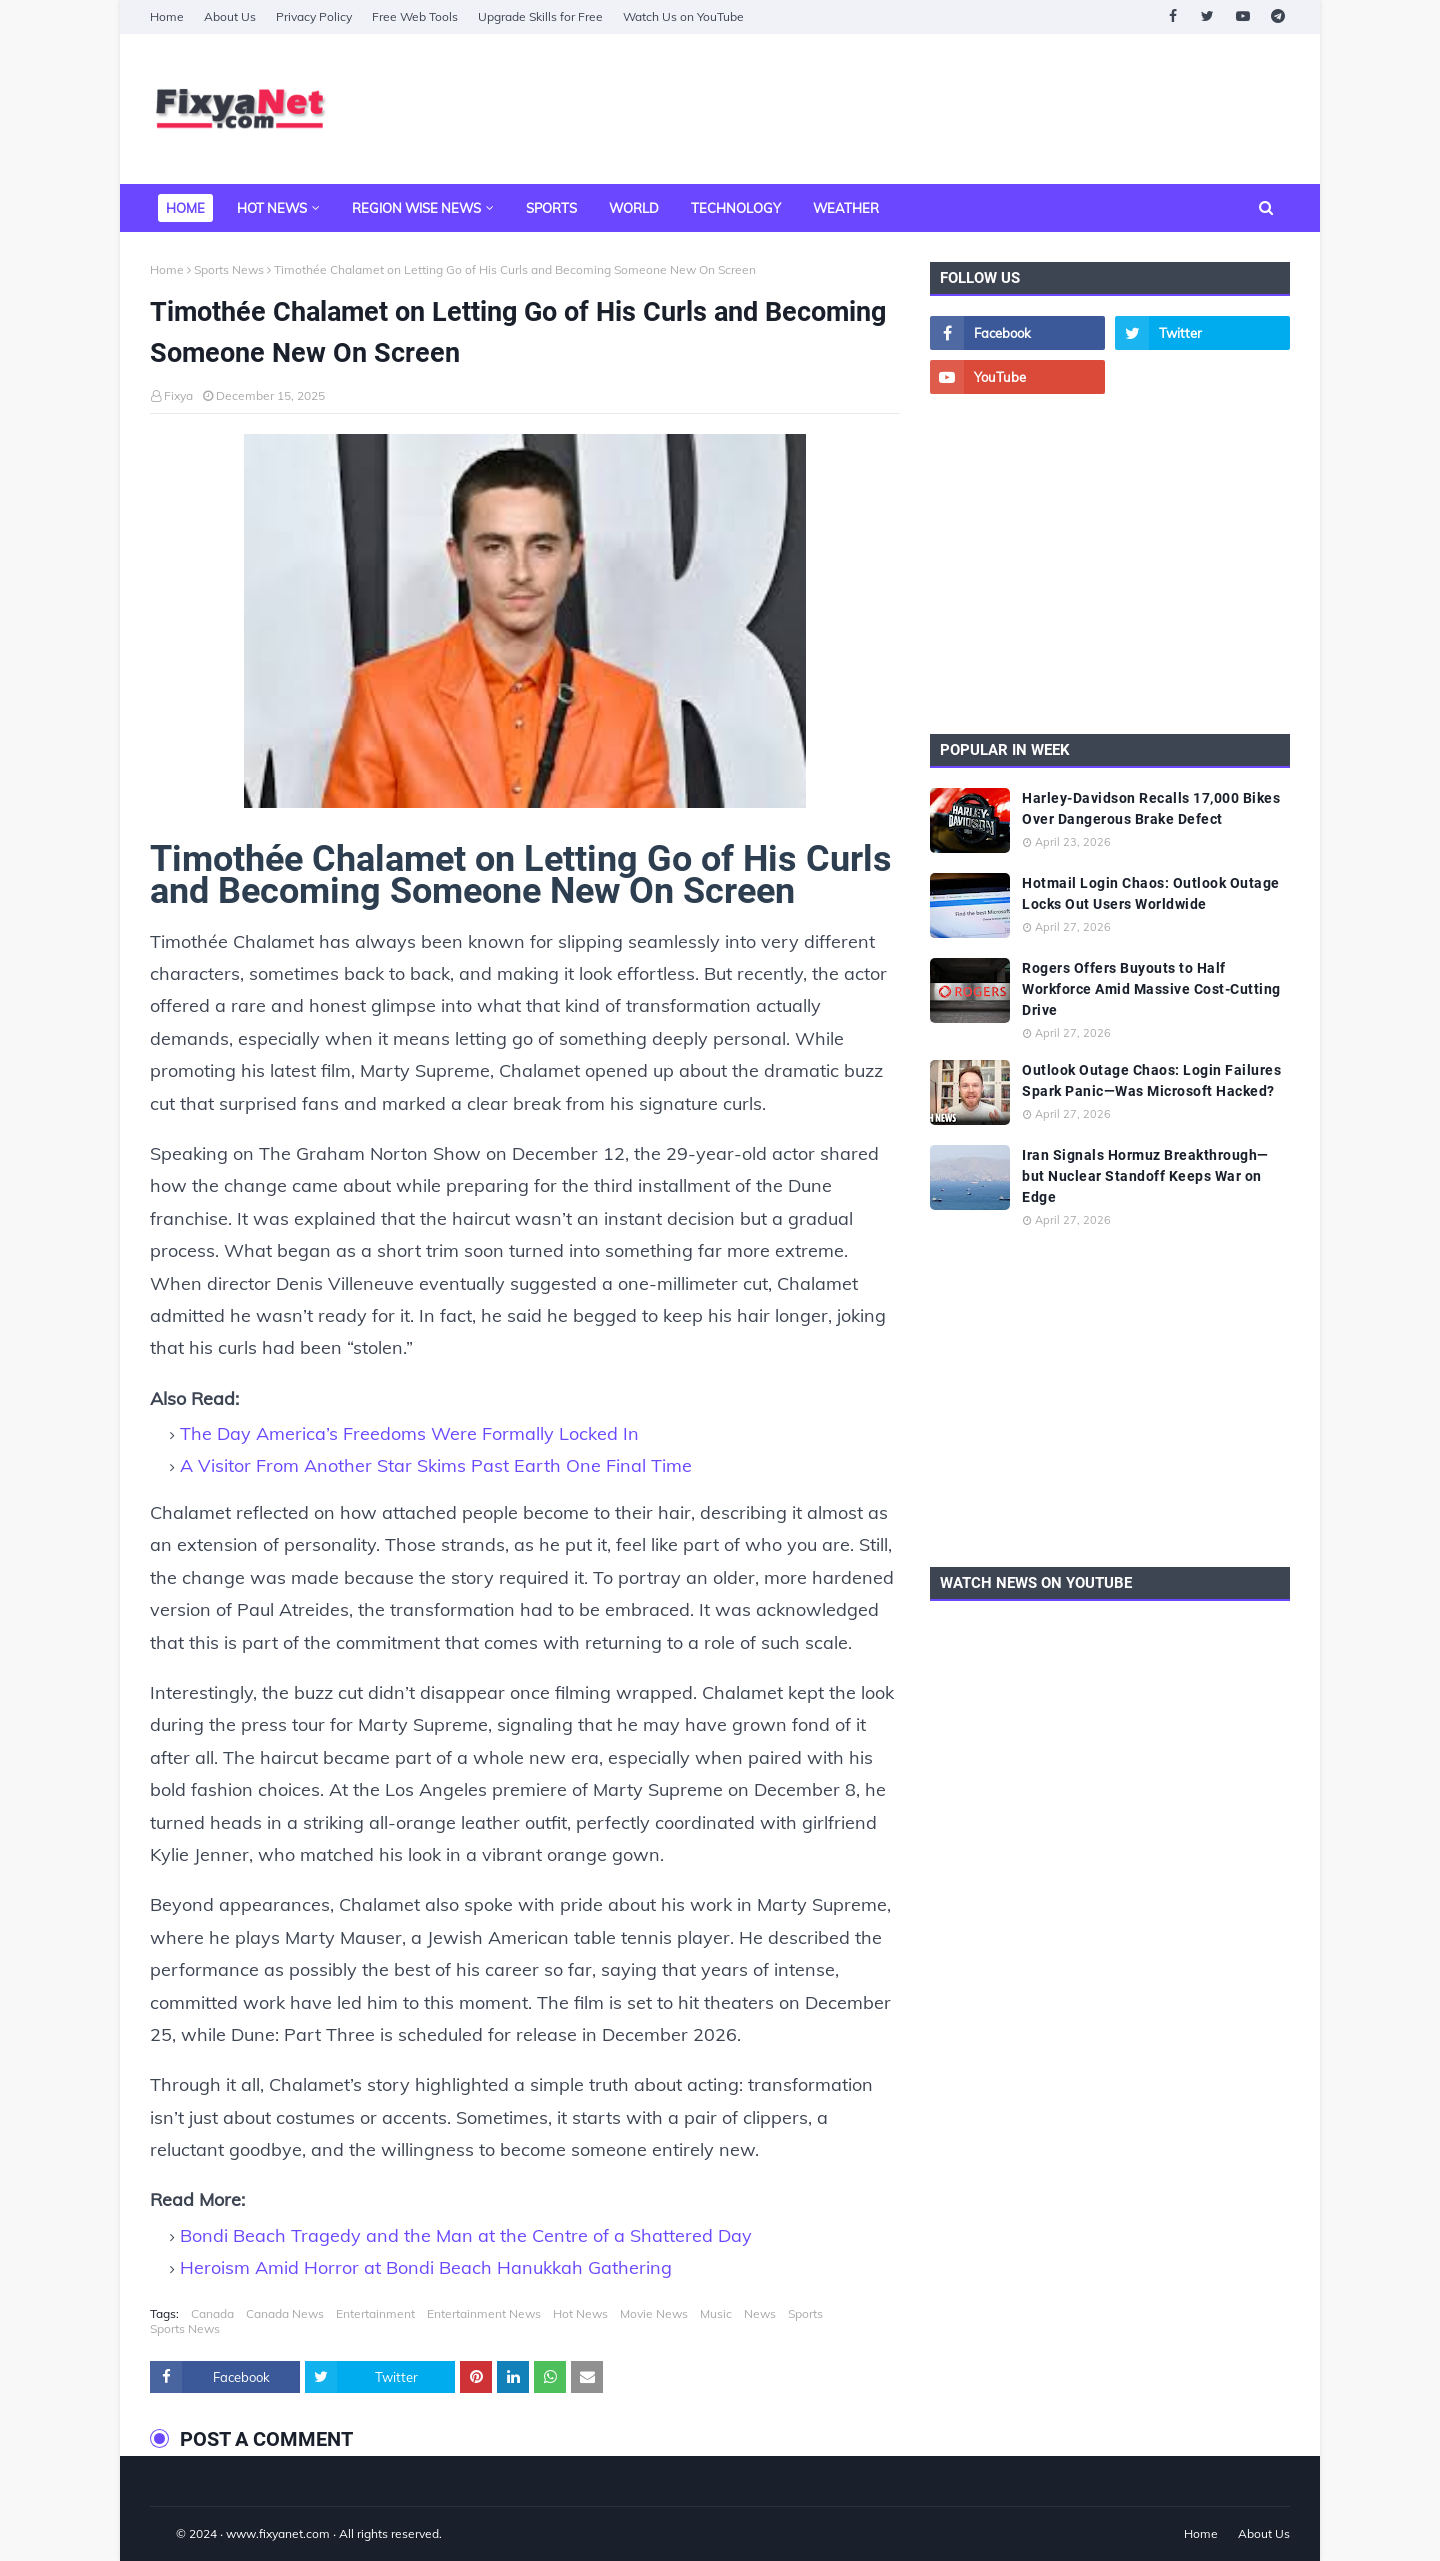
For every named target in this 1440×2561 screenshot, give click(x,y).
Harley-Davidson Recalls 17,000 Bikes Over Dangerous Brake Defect (1151, 808)
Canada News (285, 2313)
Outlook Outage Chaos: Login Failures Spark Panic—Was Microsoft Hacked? (1151, 1080)
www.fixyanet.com (278, 2533)
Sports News (229, 269)
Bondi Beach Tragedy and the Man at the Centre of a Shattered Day (466, 2235)
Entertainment (375, 2313)
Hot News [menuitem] (272, 208)
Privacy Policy (314, 16)
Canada (212, 2313)
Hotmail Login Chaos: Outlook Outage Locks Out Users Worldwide (1151, 893)
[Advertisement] (926, 109)
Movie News (654, 2313)
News (760, 2313)
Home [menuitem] (185, 208)
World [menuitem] (634, 208)
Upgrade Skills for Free (540, 16)
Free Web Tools (415, 16)
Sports (805, 2313)
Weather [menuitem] (846, 208)
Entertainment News (484, 2313)
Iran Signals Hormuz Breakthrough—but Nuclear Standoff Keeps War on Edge (1145, 1176)
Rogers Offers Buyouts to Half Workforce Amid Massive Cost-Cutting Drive (1151, 989)
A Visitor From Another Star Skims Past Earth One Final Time (436, 1465)
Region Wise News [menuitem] (416, 208)
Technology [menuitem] (736, 208)
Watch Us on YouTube (683, 16)
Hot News (580, 2313)
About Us (230, 16)
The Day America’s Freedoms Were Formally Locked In (409, 1433)
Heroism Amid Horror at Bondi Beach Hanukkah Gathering (426, 2267)
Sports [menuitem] (551, 208)
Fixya (178, 395)
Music (716, 2313)
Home (167, 16)
